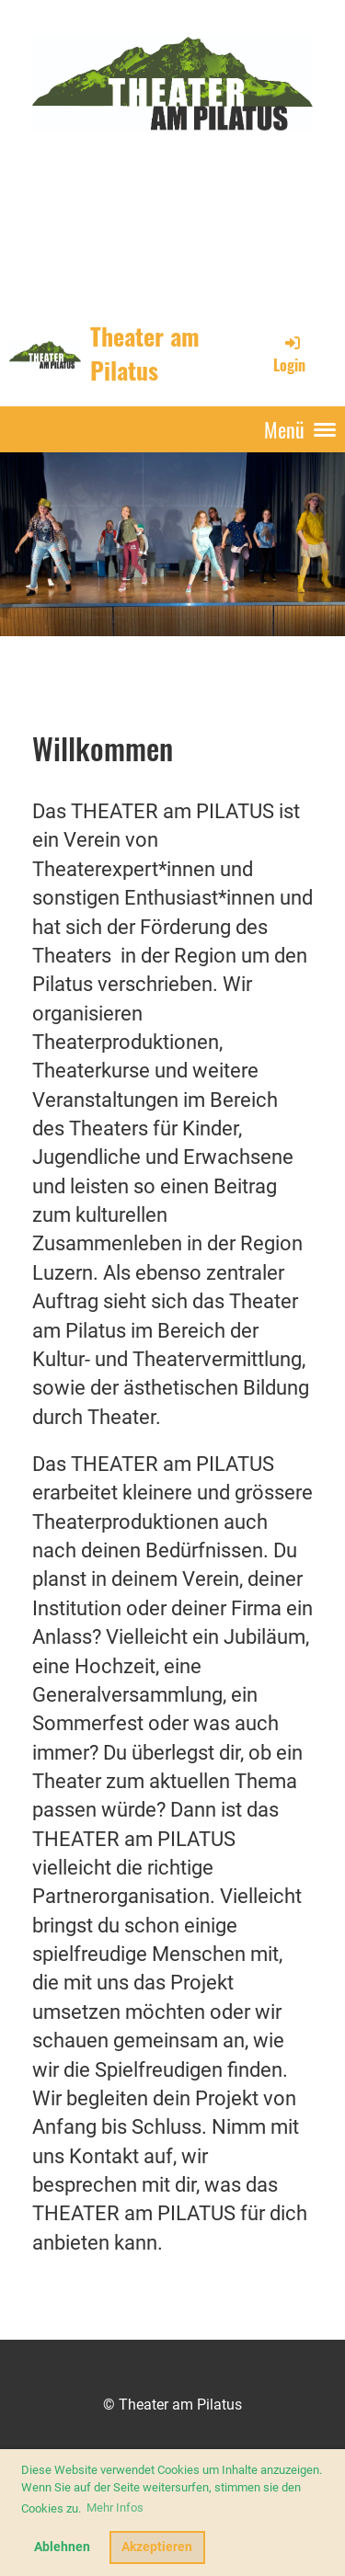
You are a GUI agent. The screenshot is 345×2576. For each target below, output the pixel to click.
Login (289, 354)
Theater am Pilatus (145, 354)
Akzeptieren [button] (156, 2547)
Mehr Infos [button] (115, 2507)
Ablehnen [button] (62, 2547)
